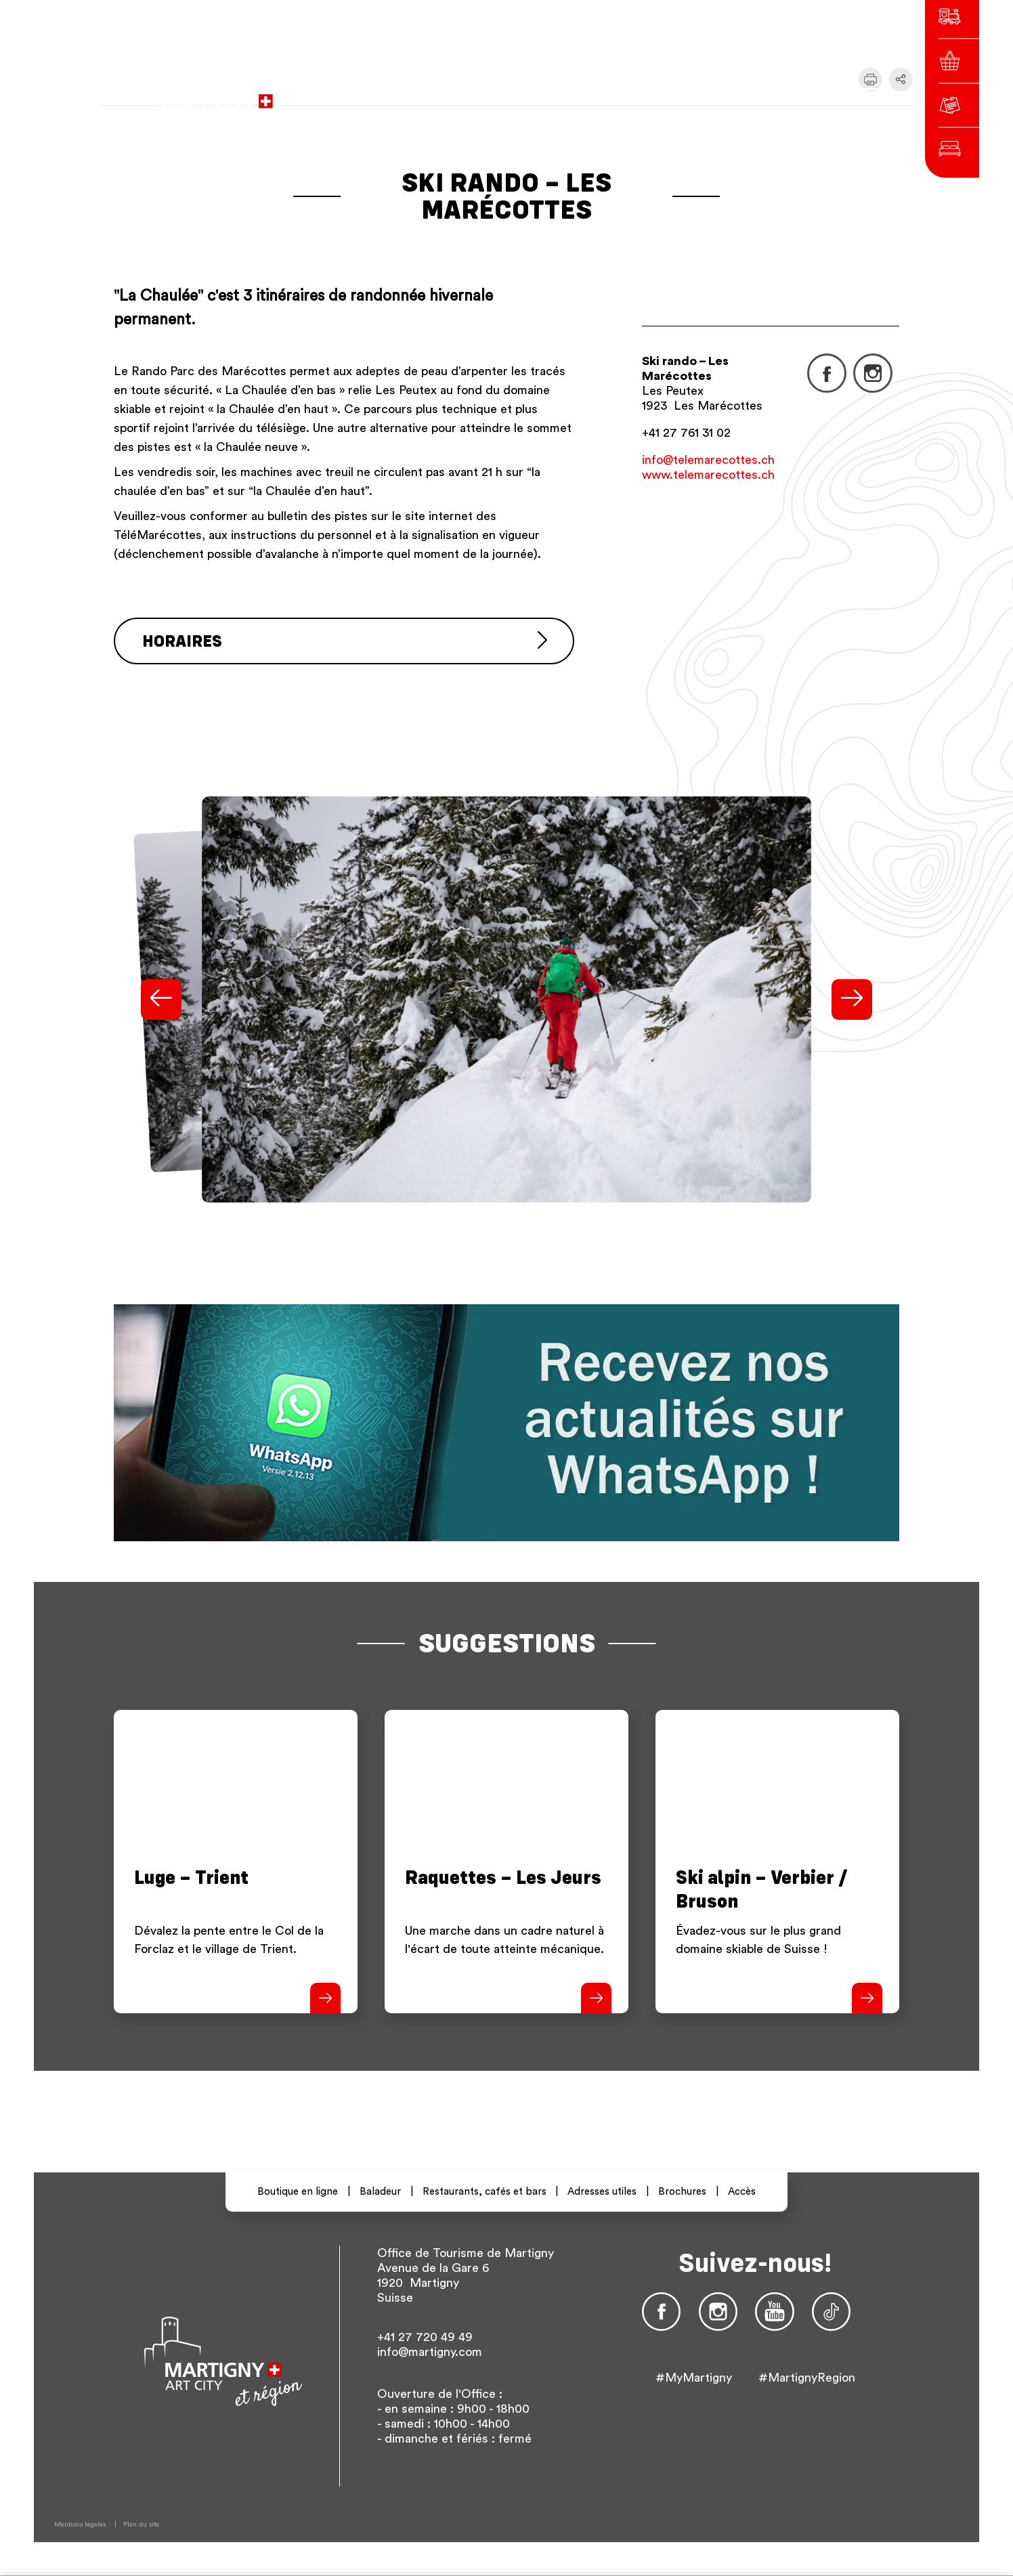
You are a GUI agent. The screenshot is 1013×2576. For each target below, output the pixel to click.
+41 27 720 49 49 (425, 2337)
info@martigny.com (429, 2352)
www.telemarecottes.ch (708, 475)
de (703, 94)
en (728, 94)
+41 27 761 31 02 (686, 433)
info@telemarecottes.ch (708, 460)
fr (679, 94)
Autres (765, 94)
